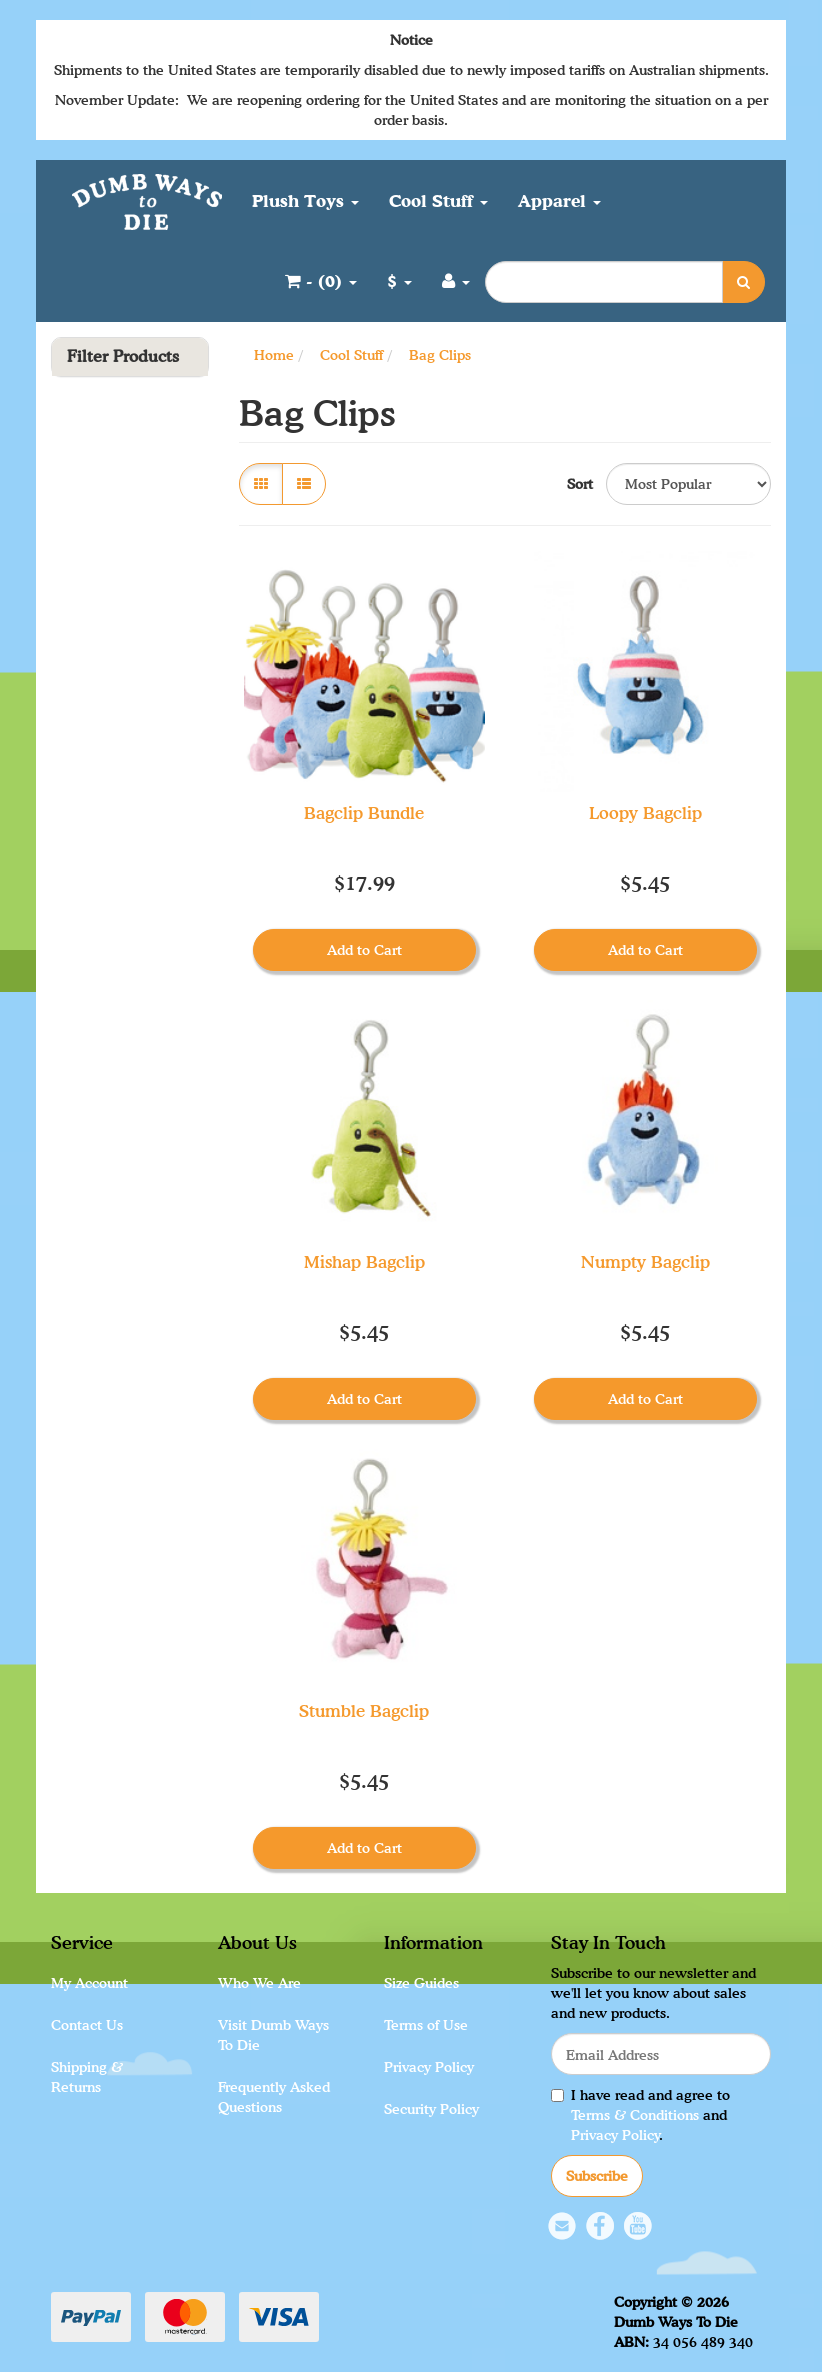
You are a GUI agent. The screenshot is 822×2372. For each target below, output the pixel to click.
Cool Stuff (438, 200)
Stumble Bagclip (364, 1710)
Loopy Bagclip (645, 812)
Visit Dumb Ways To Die (273, 2034)
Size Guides (421, 1982)
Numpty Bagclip (645, 1261)
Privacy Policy (429, 2066)
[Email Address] (661, 2054)
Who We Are (259, 1982)
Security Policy (431, 2108)
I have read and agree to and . (640, 2114)
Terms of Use (426, 2024)
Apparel (559, 200)
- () (321, 280)
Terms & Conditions (635, 2114)
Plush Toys (305, 200)
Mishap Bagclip (364, 1261)
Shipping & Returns (87, 2076)
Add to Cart (364, 949)
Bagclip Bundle (364, 812)
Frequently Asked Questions (274, 2096)
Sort (579, 483)
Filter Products (123, 357)
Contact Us (87, 2024)
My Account (89, 1982)
